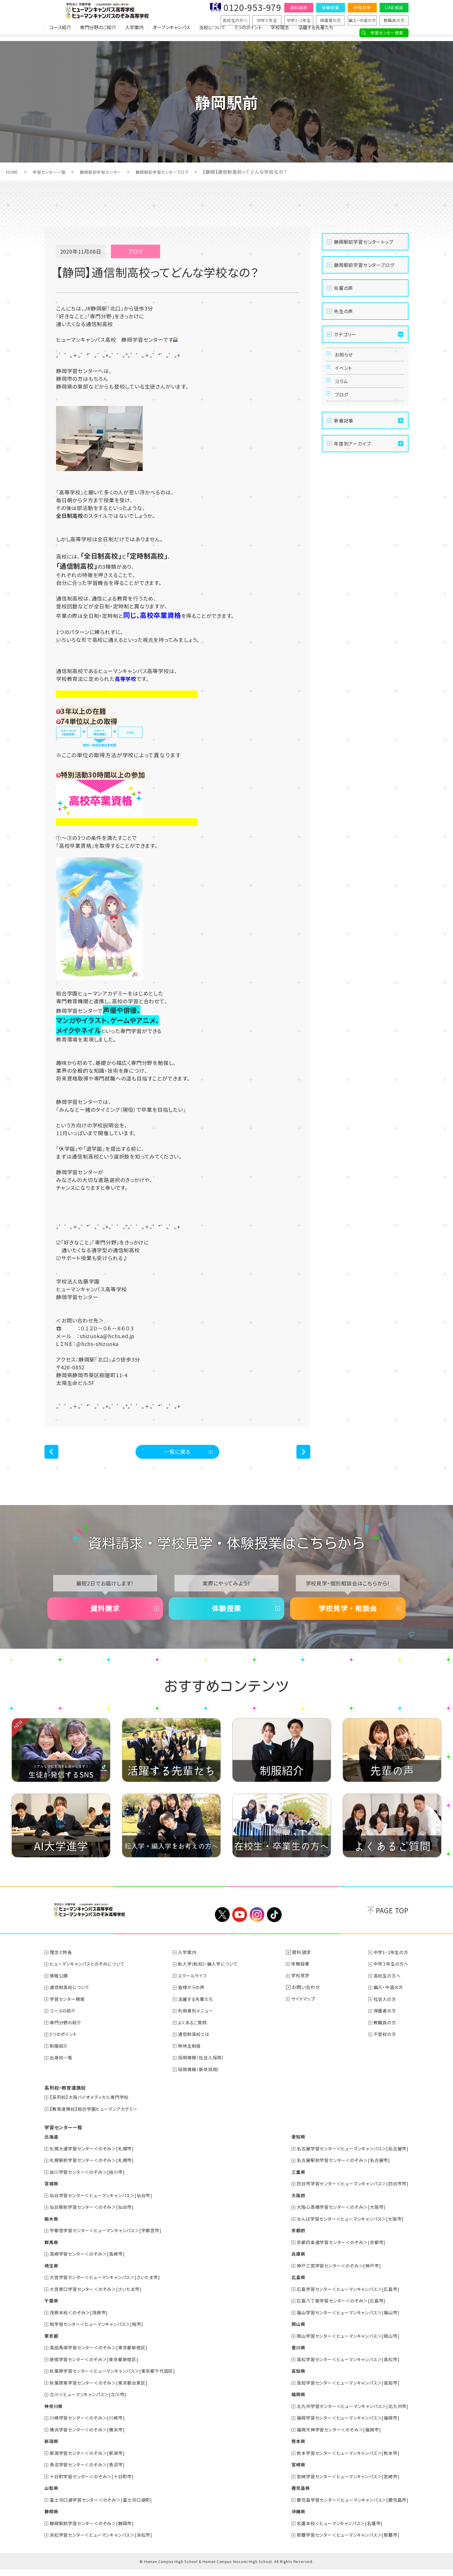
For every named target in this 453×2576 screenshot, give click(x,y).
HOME (13, 171)
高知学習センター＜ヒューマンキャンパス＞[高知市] (344, 2391)
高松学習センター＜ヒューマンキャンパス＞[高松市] (344, 2368)
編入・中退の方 (362, 20)
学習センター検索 (386, 33)
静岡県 (51, 2518)
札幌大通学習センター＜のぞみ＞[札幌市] (95, 2159)
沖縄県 (291, 2518)
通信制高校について (71, 2000)
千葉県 (51, 2310)
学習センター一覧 (53, 171)
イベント (345, 374)
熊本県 (291, 2449)
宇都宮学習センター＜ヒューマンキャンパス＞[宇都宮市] (109, 2240)
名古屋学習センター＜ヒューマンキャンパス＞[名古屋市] (349, 2159)
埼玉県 (51, 2275)
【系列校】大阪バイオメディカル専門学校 (92, 2109)
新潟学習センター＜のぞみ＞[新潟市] (90, 2460)
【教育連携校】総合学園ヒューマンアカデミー (97, 2120)
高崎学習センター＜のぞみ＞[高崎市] (90, 2264)
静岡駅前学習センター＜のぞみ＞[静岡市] (95, 2530)
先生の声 (343, 311)
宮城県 (51, 2194)
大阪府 (291, 2206)
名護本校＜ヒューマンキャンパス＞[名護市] (335, 2530)
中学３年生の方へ (390, 1977)
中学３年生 (267, 20)
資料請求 (298, 7)
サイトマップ (306, 2011)
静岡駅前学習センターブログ (178, 171)
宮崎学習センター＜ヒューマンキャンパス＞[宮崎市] (344, 2483)
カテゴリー (345, 334)
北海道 (51, 2148)
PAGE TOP (392, 1924)
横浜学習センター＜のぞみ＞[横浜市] (90, 2437)
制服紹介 (60, 2058)
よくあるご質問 (195, 2035)
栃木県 (51, 2229)
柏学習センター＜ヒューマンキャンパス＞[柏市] (100, 2333)
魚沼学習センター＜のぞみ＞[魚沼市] (90, 2472)
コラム (343, 392)
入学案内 (134, 33)
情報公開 (60, 1988)
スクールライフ (195, 1988)
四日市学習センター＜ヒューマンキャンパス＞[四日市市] (349, 2194)
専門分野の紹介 (67, 2035)
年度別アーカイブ (352, 460)
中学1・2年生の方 (389, 1965)
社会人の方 (383, 2011)
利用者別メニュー (198, 2023)
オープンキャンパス (171, 33)
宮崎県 (291, 2472)
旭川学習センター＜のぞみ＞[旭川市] (90, 2183)
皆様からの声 (194, 2000)
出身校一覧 (62, 2069)
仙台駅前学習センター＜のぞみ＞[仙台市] (95, 2217)
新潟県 (51, 2449)
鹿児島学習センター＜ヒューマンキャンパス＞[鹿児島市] (349, 2506)
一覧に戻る (177, 1453)
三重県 (291, 2183)
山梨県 (51, 2495)
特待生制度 (192, 2058)
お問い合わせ (307, 2000)
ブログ (343, 409)
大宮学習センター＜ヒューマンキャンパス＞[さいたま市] (109, 2287)
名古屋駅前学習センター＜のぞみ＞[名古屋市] (339, 2171)
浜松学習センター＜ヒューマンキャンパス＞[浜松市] (104, 2541)
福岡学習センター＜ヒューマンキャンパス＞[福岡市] (344, 2425)
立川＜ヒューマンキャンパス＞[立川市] (91, 2402)
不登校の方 (383, 2046)
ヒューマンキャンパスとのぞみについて (90, 1977)
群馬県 (51, 2252)
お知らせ (346, 356)
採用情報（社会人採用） (204, 2069)
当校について (212, 33)
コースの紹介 (64, 2023)
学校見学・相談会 (348, 1617)
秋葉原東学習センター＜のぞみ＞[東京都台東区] (102, 2391)
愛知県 (291, 2148)
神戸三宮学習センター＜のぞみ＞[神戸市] (334, 2275)
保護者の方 (330, 20)
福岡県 (291, 2402)
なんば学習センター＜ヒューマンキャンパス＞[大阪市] (346, 2229)
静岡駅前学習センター (109, 171)
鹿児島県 (293, 2495)
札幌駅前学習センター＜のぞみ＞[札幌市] (95, 2171)
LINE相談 (394, 7)
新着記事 (343, 437)
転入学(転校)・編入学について (212, 1977)
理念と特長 (62, 1965)
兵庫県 (291, 2264)
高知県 (291, 2379)
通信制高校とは (196, 2046)
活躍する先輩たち (315, 33)
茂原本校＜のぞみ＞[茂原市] (81, 2321)
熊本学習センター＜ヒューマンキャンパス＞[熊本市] (344, 2460)
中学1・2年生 (299, 20)
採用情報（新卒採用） (202, 2081)
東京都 (51, 2345)
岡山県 (291, 2333)
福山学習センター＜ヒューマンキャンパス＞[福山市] (344, 2321)
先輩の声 (343, 288)
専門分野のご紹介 (98, 33)
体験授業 (330, 7)
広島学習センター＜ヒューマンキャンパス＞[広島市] (344, 2298)
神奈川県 (54, 2414)
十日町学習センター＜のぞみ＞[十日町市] (95, 2483)
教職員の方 (394, 20)
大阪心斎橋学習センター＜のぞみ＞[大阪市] (336, 2217)
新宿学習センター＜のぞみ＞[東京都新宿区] (97, 2368)
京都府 (291, 2240)
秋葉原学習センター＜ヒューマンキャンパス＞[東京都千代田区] (117, 2379)
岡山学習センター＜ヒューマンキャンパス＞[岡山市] (344, 2345)
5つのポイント (248, 33)
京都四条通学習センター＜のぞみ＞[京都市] (336, 2252)
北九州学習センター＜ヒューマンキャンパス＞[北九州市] (349, 2414)
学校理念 (280, 33)
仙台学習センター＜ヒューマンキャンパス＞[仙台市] (104, 2206)
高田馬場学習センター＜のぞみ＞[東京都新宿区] (102, 2356)
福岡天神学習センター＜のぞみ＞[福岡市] (334, 2437)
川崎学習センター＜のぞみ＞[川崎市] (90, 2425)
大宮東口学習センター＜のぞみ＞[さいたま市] (99, 2298)
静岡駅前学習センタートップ (363, 241)
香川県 (291, 2356)
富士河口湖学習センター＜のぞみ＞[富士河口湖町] (104, 2506)
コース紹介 (60, 33)
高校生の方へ (235, 20)
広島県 (291, 2287)
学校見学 (362, 7)
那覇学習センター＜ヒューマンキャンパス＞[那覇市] (344, 2541)
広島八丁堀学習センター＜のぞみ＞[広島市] (336, 2310)
